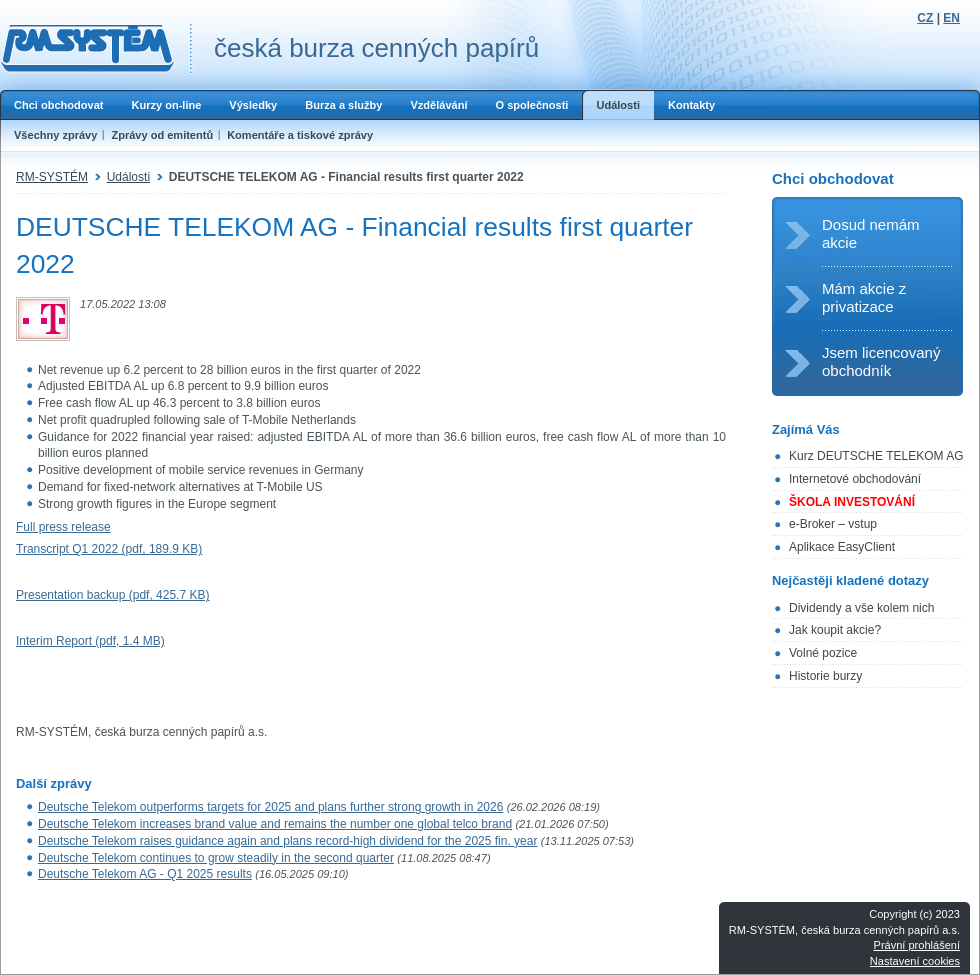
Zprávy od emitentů (162, 135)
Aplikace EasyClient (842, 547)
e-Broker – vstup (833, 524)
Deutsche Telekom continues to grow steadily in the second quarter (216, 858)
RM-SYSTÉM (52, 177)
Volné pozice (823, 653)
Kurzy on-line (166, 105)
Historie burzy (825, 676)
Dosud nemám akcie (871, 233)
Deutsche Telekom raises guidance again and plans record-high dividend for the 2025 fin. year (287, 841)
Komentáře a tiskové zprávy (300, 135)
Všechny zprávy (55, 135)
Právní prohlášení (917, 945)
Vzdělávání (438, 105)
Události (618, 105)
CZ (925, 18)
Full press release (63, 527)
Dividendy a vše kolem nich (861, 608)
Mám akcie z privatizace (864, 297)
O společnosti (531, 105)
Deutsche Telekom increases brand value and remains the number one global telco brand (275, 824)
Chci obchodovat (58, 105)
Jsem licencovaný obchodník (881, 361)
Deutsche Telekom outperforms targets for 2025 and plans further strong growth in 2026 (270, 807)
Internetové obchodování (855, 479)
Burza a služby (343, 105)
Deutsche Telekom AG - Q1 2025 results (145, 874)
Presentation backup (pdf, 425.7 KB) (112, 595)
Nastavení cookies (915, 961)
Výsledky (253, 105)
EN (951, 18)
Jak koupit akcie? (835, 630)
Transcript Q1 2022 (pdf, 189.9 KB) (109, 549)
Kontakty (691, 105)
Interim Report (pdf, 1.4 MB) (90, 641)
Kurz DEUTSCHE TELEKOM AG (876, 456)
